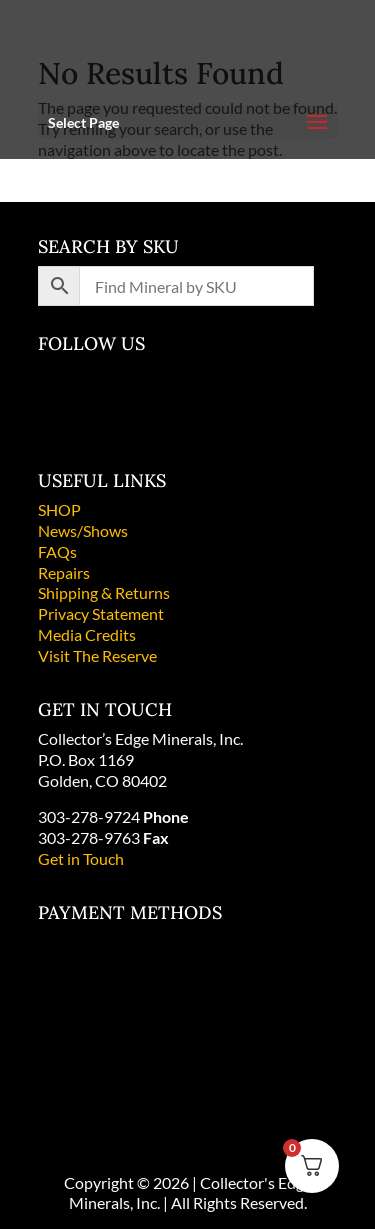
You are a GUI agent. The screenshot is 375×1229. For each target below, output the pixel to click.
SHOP (59, 509)
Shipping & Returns (104, 592)
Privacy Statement (101, 613)
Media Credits (87, 634)
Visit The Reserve (97, 655)
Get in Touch (81, 858)
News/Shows (83, 530)
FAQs (57, 551)
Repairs (64, 572)
